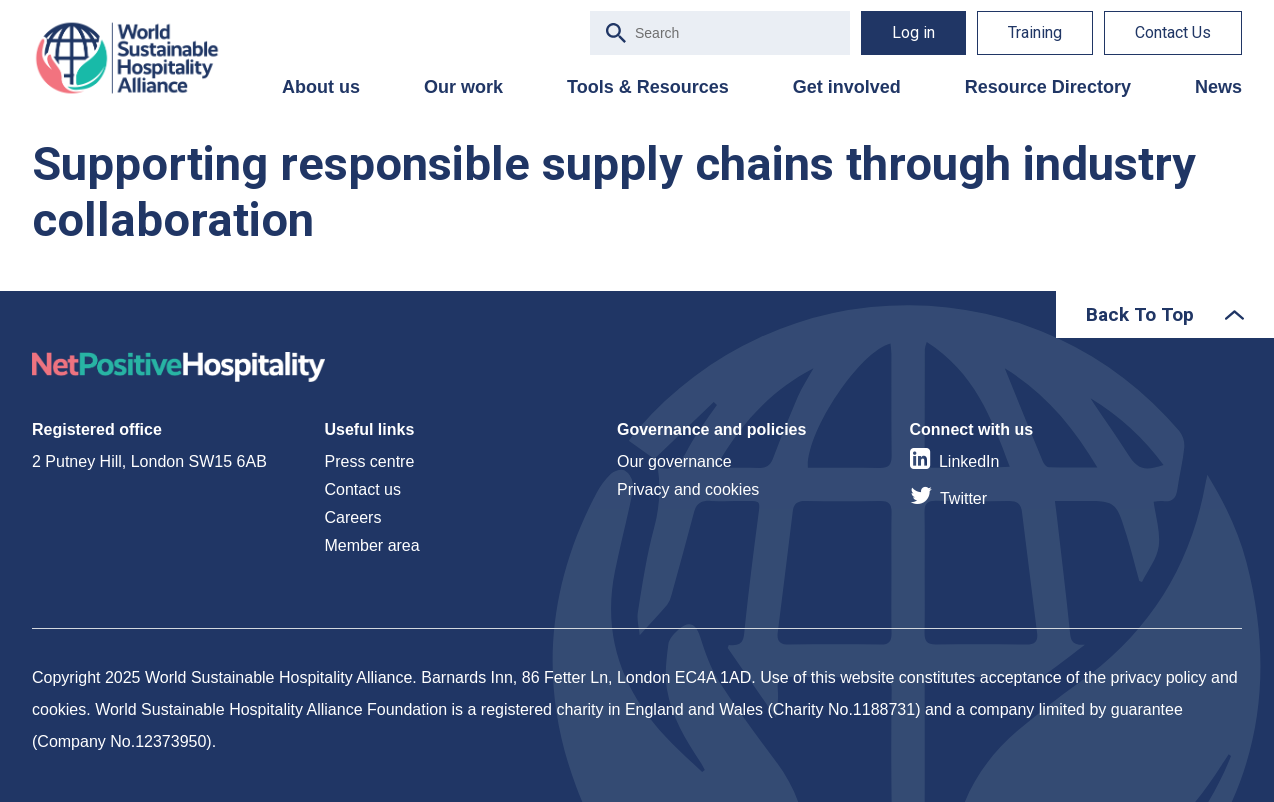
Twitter (963, 498)
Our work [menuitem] (463, 87)
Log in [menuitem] (913, 32)
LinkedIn (969, 461)
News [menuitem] (1218, 87)
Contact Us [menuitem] (1173, 32)
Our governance (674, 461)
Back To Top (1140, 314)
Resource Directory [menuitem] (1048, 87)
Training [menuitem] (1035, 32)
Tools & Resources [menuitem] (648, 87)
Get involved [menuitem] (847, 87)
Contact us (363, 489)
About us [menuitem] (321, 87)
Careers (353, 517)
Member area (372, 545)
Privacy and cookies (688, 489)
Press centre (370, 461)
